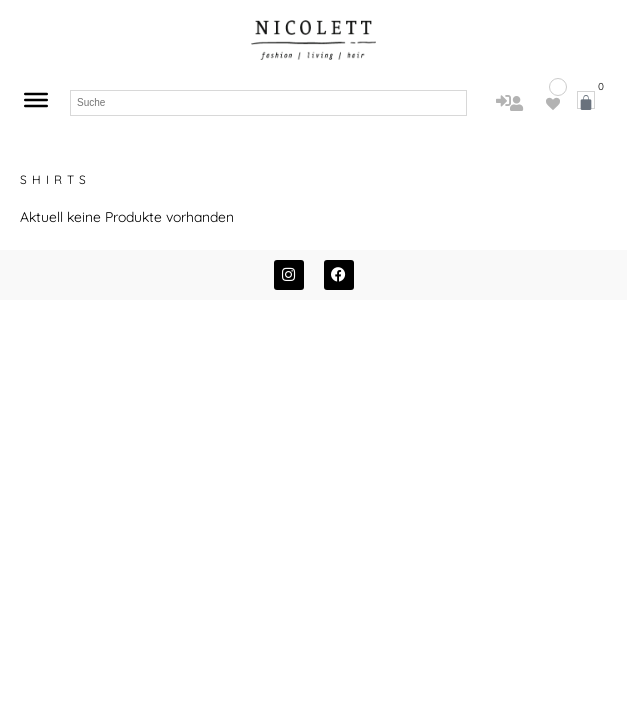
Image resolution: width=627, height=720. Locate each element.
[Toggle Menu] (36, 100)
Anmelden (503, 117)
